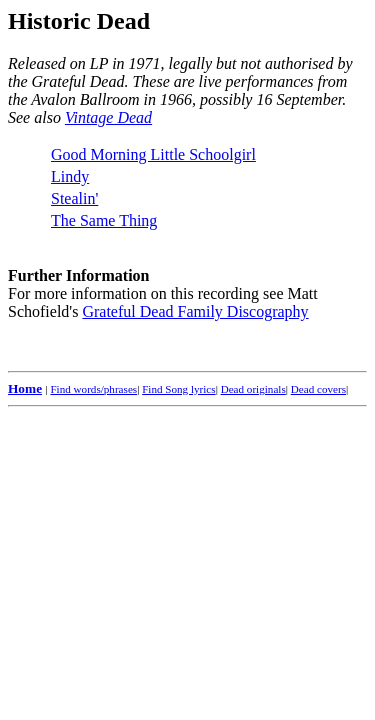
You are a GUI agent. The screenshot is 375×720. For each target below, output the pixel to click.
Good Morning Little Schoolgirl (153, 154)
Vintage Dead (108, 117)
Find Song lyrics (178, 389)
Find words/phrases (93, 389)
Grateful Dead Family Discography (195, 311)
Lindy (70, 176)
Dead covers (318, 389)
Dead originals (253, 389)
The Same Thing (104, 220)
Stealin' (74, 198)
